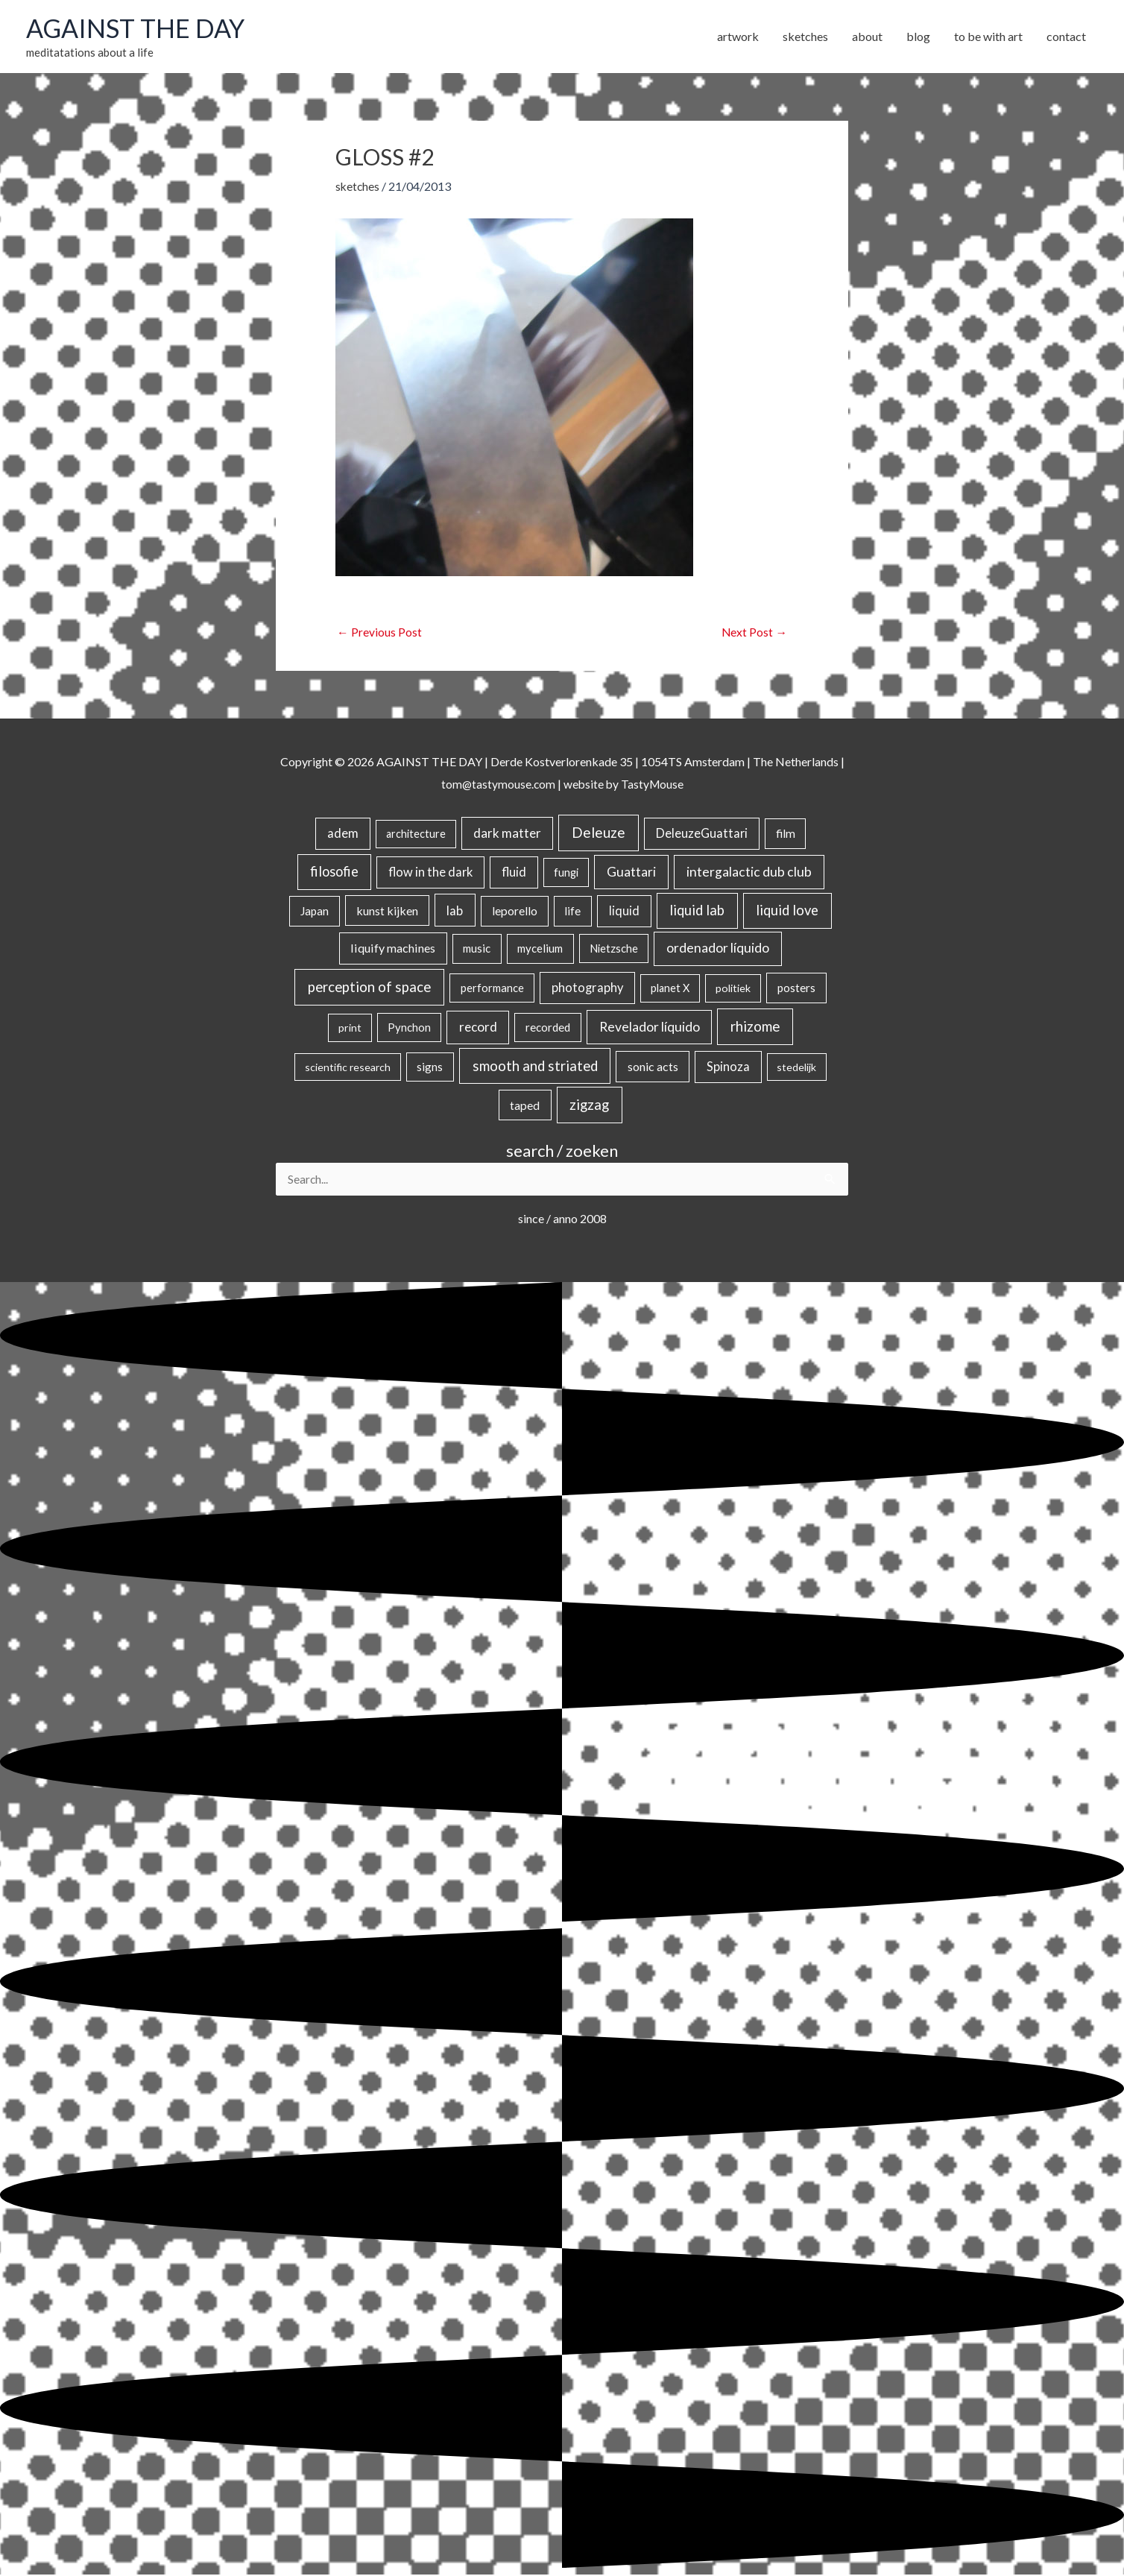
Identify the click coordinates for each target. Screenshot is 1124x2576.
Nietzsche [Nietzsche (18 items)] (614, 949)
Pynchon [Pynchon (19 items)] (409, 1028)
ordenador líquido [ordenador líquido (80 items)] (717, 948)
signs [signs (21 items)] (430, 1067)
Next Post (754, 632)
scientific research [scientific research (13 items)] (348, 1067)
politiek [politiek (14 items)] (733, 988)
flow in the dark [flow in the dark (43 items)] (430, 872)
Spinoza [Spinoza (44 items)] (728, 1067)
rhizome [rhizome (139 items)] (755, 1026)
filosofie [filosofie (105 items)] (334, 872)
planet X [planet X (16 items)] (670, 988)
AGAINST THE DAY (138, 27)
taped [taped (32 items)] (525, 1105)
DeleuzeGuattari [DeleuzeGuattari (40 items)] (702, 834)
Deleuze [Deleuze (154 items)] (598, 833)
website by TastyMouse (624, 784)
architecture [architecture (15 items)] (416, 834)
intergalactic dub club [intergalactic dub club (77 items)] (749, 872)
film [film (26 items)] (785, 834)
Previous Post (379, 632)
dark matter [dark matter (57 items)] (507, 834)
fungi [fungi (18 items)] (566, 873)
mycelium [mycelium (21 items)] (540, 949)
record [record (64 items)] (478, 1027)
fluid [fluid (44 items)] (514, 872)
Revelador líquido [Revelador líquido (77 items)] (649, 1027)
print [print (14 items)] (349, 1028)
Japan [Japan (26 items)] (314, 911)
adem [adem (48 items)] (343, 834)
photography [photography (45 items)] (587, 988)
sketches (358, 186)
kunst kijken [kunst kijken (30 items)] (387, 910)
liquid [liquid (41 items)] (624, 910)
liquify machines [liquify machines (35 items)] (392, 948)
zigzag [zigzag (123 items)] (589, 1104)
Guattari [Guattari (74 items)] (631, 872)
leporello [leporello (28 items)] (514, 911)
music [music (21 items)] (476, 949)
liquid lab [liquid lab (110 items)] (696, 910)
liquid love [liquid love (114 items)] (787, 910)
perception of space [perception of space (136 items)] (369, 987)
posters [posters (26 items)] (796, 988)
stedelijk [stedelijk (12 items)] (796, 1067)
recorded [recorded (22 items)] (547, 1028)
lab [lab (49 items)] (454, 910)
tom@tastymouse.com (497, 784)
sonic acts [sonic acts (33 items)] (653, 1067)
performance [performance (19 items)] (492, 988)
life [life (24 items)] (572, 911)
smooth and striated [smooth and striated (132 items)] (535, 1066)
